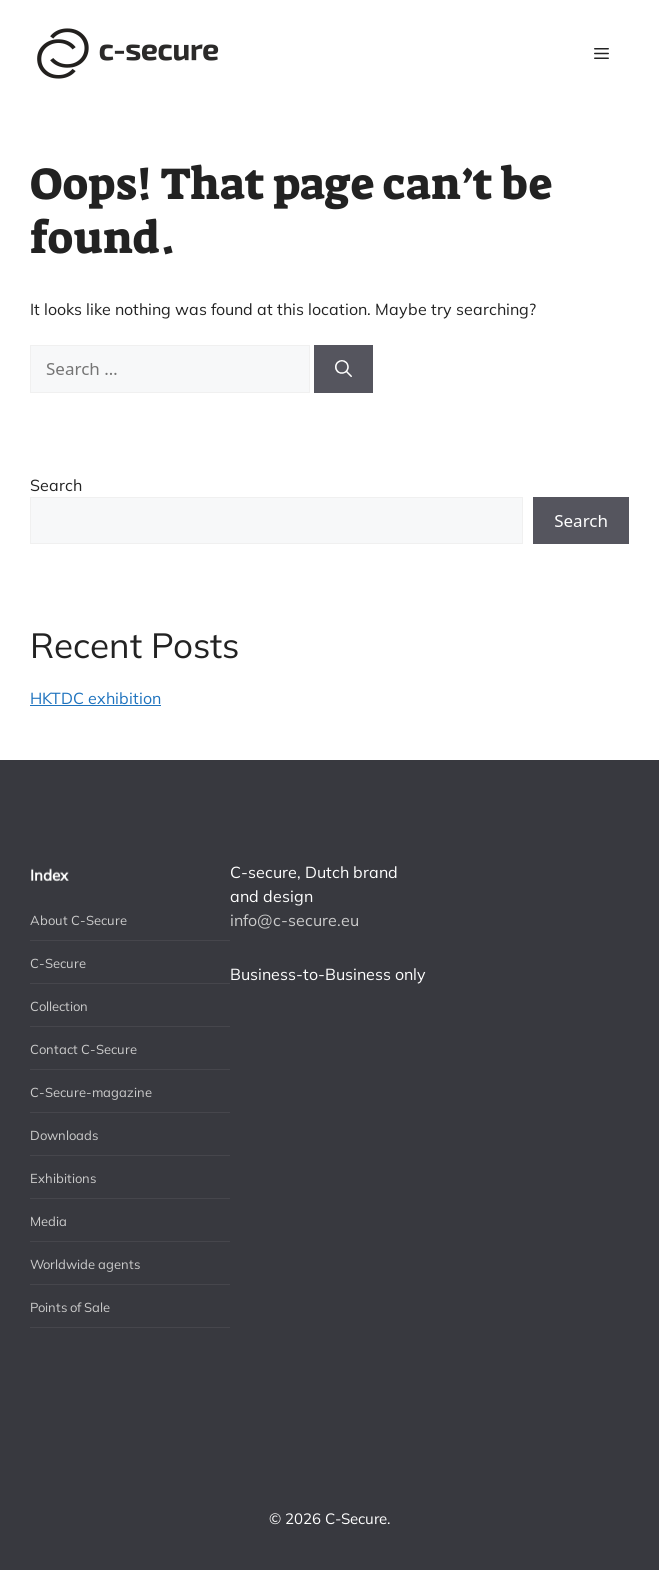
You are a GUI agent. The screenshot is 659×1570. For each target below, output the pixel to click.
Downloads (64, 1135)
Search (56, 485)
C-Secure (58, 963)
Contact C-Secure (83, 1049)
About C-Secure (78, 920)
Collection (59, 1006)
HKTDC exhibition (95, 698)
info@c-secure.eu (294, 920)
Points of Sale (70, 1307)
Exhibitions (63, 1178)
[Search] (343, 369)
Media (48, 1221)
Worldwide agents (85, 1264)
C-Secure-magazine (91, 1092)
